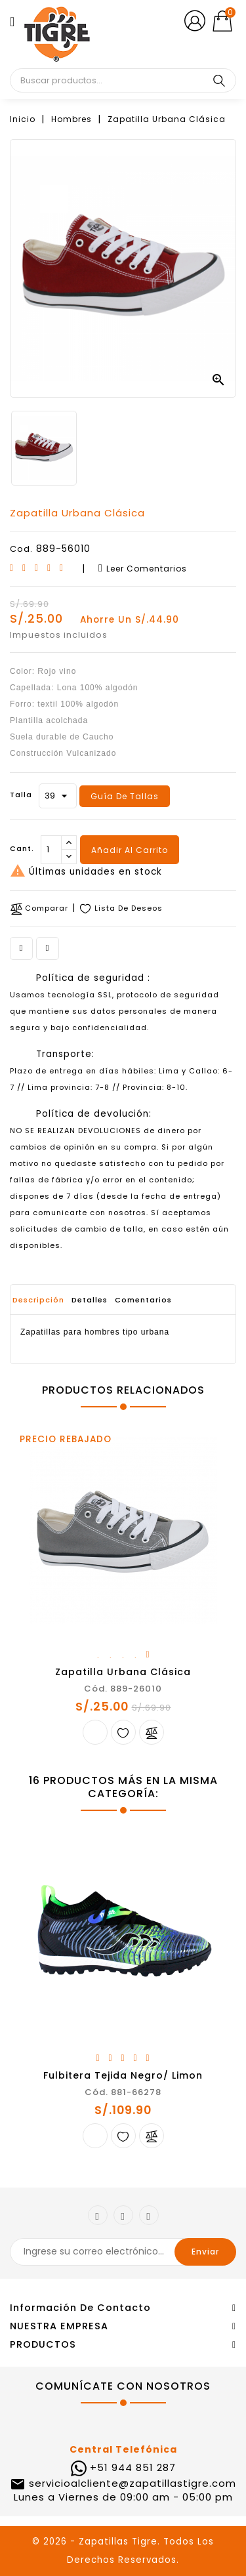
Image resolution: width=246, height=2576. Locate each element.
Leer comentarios (142, 568)
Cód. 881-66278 (123, 2092)
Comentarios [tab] (143, 1300)
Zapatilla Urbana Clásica (123, 1671)
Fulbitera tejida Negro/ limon (123, 2075)
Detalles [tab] (90, 1300)
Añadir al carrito (129, 850)
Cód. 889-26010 (123, 1688)
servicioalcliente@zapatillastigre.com (131, 2483)
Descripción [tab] (38, 1300)
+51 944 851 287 (133, 2467)
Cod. (21, 548)
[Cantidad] (51, 849)
